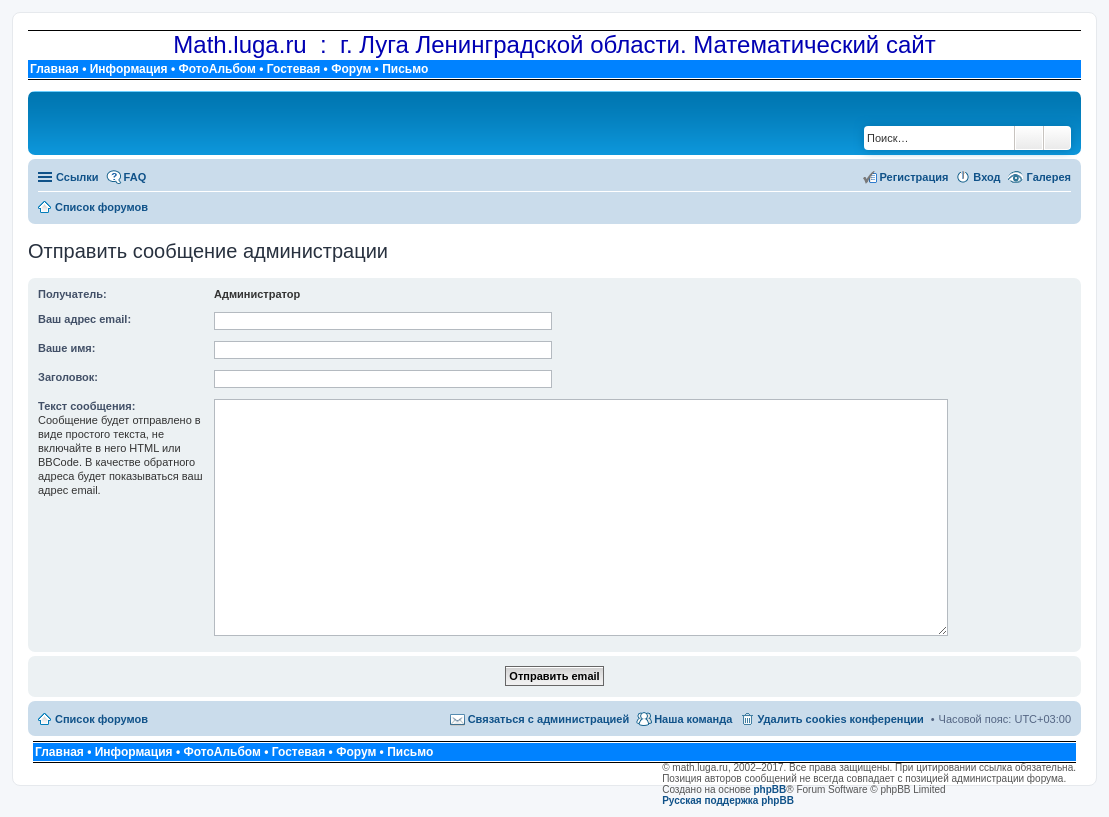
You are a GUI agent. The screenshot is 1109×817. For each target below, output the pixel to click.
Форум (351, 69)
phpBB (770, 789)
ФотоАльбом (216, 69)
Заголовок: (68, 377)
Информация (129, 69)
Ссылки (77, 177)
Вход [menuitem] (986, 177)
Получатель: (72, 294)
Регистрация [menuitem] (914, 177)
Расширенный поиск (1057, 138)
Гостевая (294, 69)
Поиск (1029, 138)
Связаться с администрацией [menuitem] (549, 719)
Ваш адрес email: (84, 319)
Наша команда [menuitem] (693, 719)
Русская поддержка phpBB (728, 800)
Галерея (1049, 177)
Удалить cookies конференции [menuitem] (840, 719)
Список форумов (101, 719)
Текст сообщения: (86, 406)
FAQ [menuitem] (135, 177)
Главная (54, 69)
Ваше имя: (66, 348)
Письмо (405, 69)
